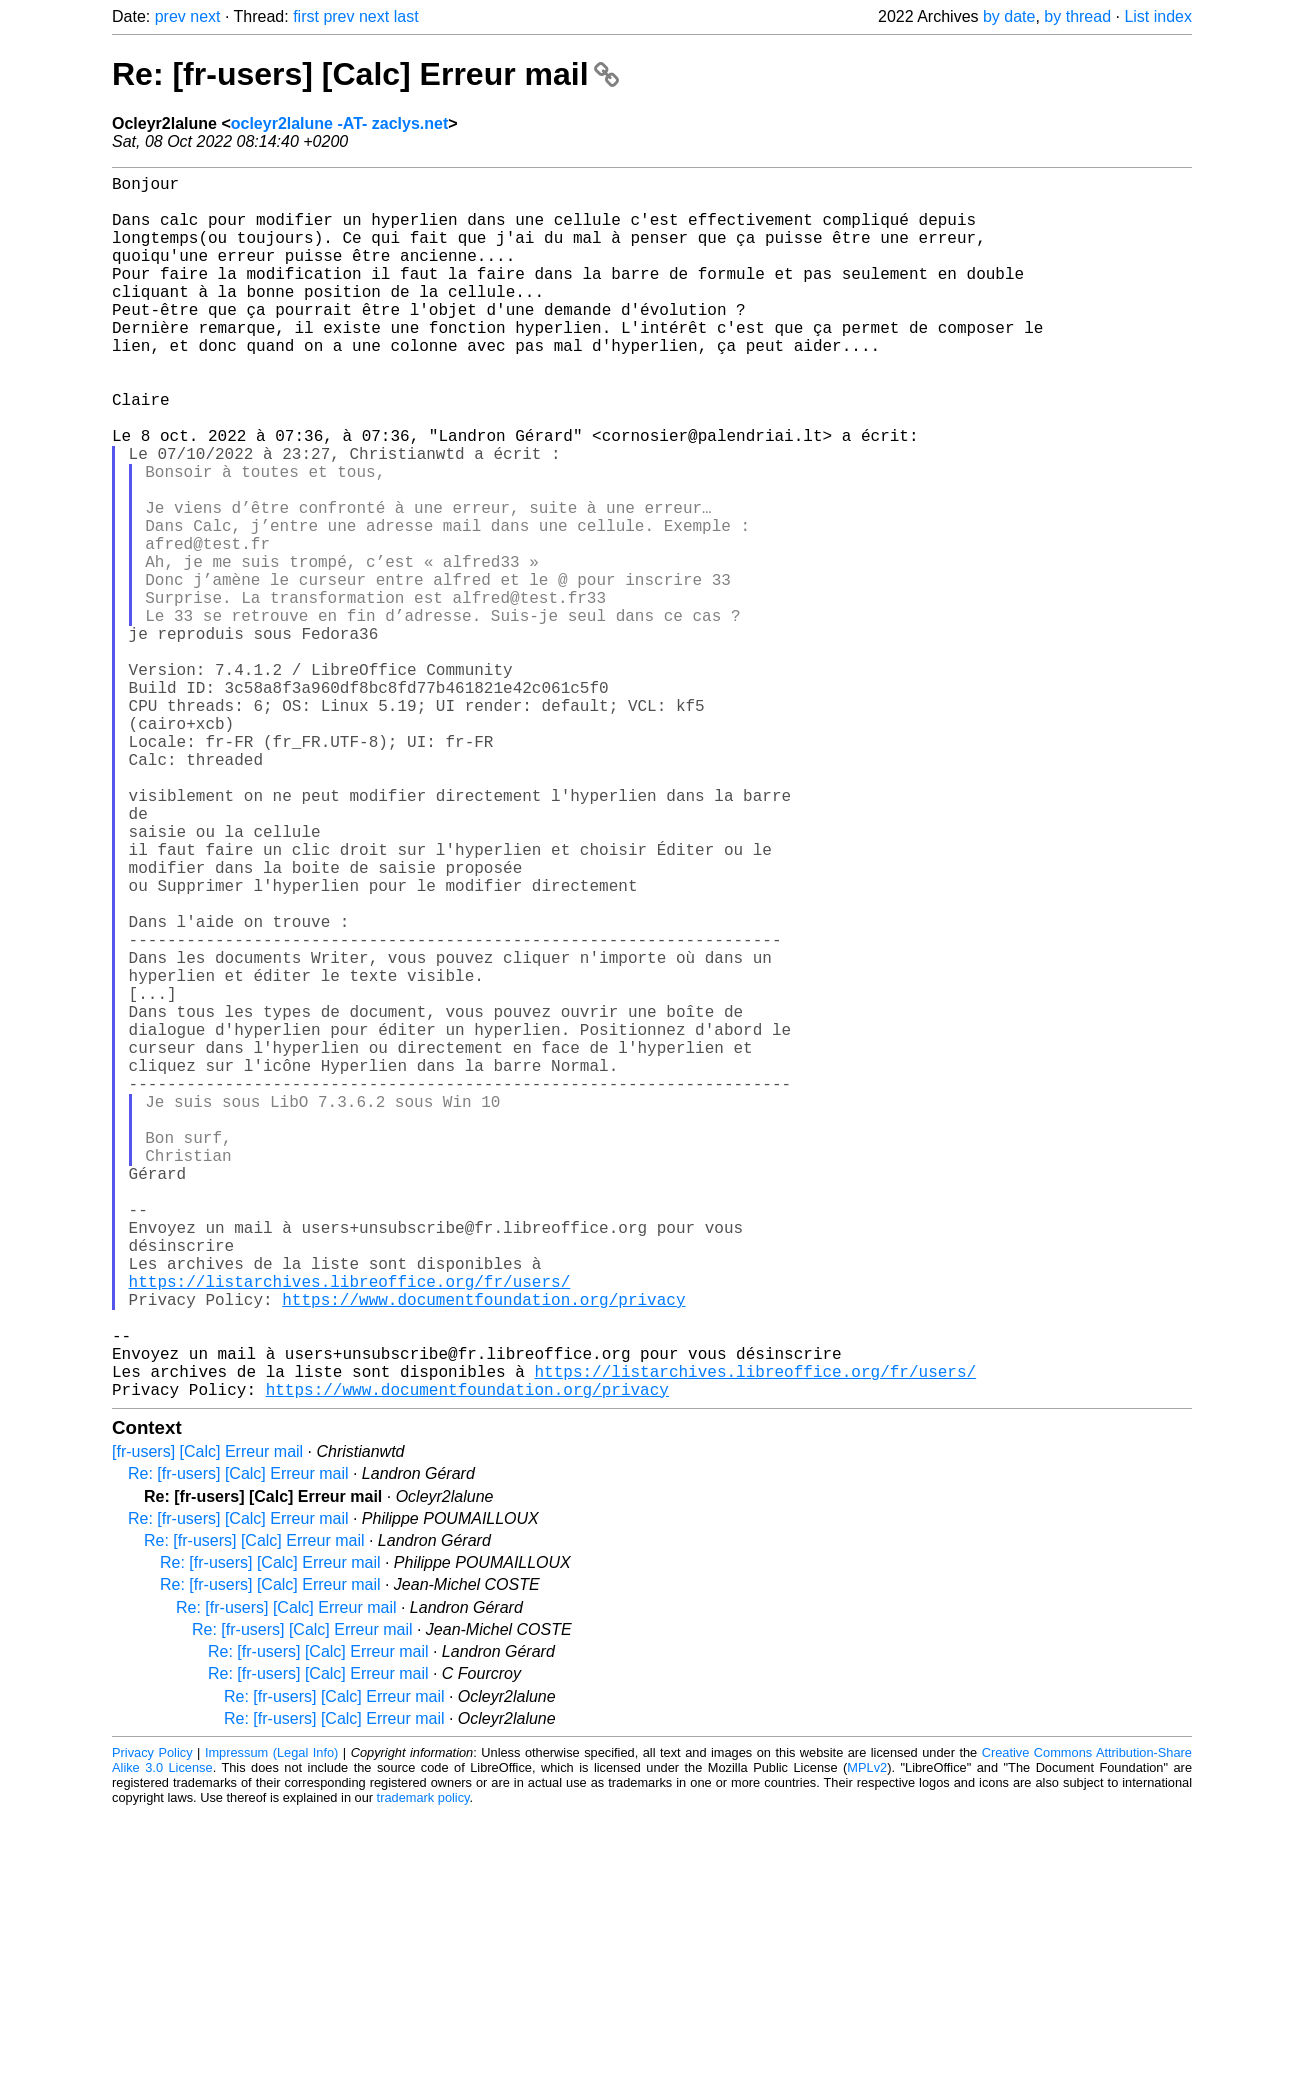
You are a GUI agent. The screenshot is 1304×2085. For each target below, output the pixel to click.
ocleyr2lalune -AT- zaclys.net (340, 123)
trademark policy (423, 2069)
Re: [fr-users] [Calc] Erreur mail (365, 74)
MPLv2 (867, 2039)
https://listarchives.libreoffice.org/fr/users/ (350, 1529)
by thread (1077, 16)
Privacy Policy (152, 2024)
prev (170, 16)
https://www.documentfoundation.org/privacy (483, 1551)
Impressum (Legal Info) (271, 2024)
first (306, 16)
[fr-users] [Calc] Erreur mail (207, 1723)
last (406, 16)
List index (1158, 16)
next (205, 16)
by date (1009, 16)
